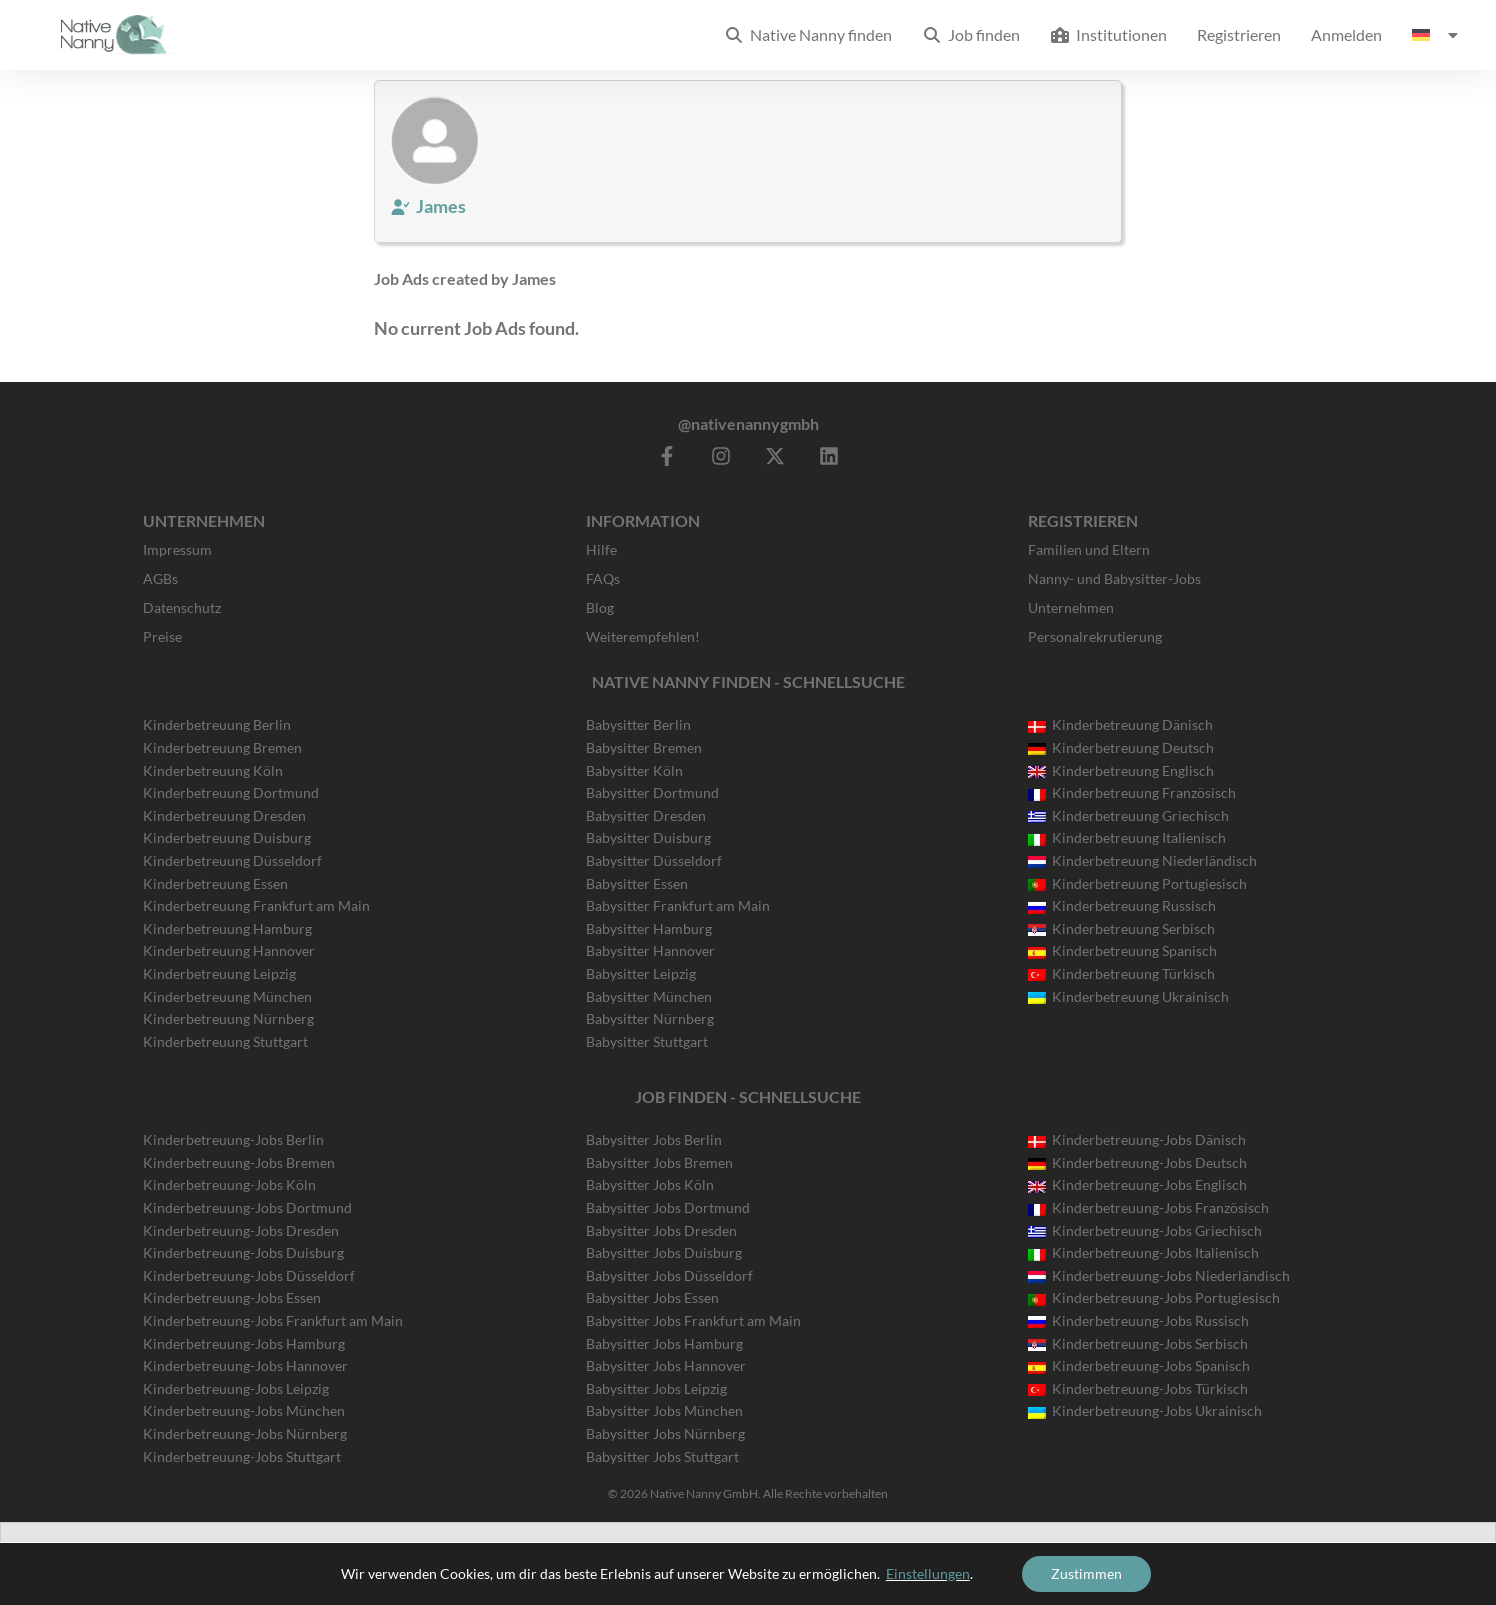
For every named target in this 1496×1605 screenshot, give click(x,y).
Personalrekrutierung (1095, 636)
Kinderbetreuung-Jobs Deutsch (1137, 1162)
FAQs (603, 578)
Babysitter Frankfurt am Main (678, 905)
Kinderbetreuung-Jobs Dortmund (247, 1207)
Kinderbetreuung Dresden (224, 815)
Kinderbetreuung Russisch (1122, 905)
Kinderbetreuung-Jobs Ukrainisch (1145, 1410)
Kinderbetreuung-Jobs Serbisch (1138, 1343)
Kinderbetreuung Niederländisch (1142, 860)
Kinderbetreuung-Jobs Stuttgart (242, 1456)
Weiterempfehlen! (643, 636)
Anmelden (1346, 34)
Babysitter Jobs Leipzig (656, 1388)
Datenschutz (182, 607)
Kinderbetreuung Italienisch (1127, 837)
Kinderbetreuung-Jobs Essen (232, 1297)
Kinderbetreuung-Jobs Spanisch (1139, 1365)
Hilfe (601, 549)
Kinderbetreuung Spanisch (1122, 950)
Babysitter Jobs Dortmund (668, 1207)
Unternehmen (1071, 607)
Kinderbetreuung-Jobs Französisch (1148, 1207)
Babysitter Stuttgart (647, 1041)
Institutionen (1108, 34)
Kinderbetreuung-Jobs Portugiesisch (1154, 1297)
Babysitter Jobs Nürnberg (665, 1433)
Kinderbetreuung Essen (215, 883)
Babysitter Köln (634, 770)
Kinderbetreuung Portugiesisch (1137, 883)
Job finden (971, 34)
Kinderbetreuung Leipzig (219, 973)
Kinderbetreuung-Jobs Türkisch (1138, 1388)
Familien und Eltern (1089, 549)
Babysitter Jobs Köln (650, 1184)
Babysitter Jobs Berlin (654, 1139)
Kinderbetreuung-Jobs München (244, 1410)
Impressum (177, 549)
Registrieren (1239, 34)
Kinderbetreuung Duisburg (227, 837)
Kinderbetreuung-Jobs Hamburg (244, 1343)
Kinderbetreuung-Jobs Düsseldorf (249, 1275)
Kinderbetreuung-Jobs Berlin (233, 1139)
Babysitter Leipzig (641, 973)
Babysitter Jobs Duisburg (664, 1252)
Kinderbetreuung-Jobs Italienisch (1143, 1252)
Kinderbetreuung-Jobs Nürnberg (245, 1433)
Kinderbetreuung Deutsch (1121, 747)
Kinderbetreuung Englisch (1121, 770)
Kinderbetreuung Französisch (1132, 792)
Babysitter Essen (637, 883)
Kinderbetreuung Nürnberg (228, 1018)
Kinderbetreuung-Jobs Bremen (239, 1162)
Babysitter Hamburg (649, 928)
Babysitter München (649, 996)
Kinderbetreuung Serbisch (1121, 928)
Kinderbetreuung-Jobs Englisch (1137, 1184)
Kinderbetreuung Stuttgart (225, 1041)
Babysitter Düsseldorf (654, 860)
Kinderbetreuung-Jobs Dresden (241, 1230)
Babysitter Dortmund (652, 792)
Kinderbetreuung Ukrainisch (1128, 996)
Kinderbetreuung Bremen (222, 747)
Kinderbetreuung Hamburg (227, 928)
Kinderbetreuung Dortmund (231, 792)
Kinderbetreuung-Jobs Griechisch (1145, 1230)
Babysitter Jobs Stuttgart (662, 1456)
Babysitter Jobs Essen (652, 1297)
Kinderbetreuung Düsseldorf (232, 860)
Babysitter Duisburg (648, 837)
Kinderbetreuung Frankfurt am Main (256, 905)
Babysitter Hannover (650, 950)
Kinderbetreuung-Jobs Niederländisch (1159, 1275)
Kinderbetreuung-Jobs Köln (229, 1184)
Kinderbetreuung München (227, 996)
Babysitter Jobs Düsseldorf (669, 1275)
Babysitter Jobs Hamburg (664, 1343)
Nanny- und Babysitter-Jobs (1114, 578)
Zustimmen (1086, 1573)
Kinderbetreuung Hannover (229, 950)
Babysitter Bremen (644, 747)
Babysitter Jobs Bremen (659, 1162)
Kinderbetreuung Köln (213, 770)
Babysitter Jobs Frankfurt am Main (693, 1320)
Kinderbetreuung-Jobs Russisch (1138, 1320)
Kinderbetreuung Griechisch (1128, 815)
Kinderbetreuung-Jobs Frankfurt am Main (273, 1320)
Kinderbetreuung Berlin (217, 724)
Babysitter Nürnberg (650, 1018)
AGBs (160, 578)
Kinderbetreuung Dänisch (1120, 724)
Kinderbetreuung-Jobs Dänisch (1137, 1139)
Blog (600, 607)
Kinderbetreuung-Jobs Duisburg (243, 1252)
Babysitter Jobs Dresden (661, 1230)
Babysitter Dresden (646, 815)
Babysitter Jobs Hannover (666, 1365)
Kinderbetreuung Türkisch (1121, 973)
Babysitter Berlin (638, 724)
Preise (162, 636)
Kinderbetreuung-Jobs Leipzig (236, 1388)
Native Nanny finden (808, 34)
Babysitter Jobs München (664, 1410)
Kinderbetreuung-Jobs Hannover (245, 1365)
